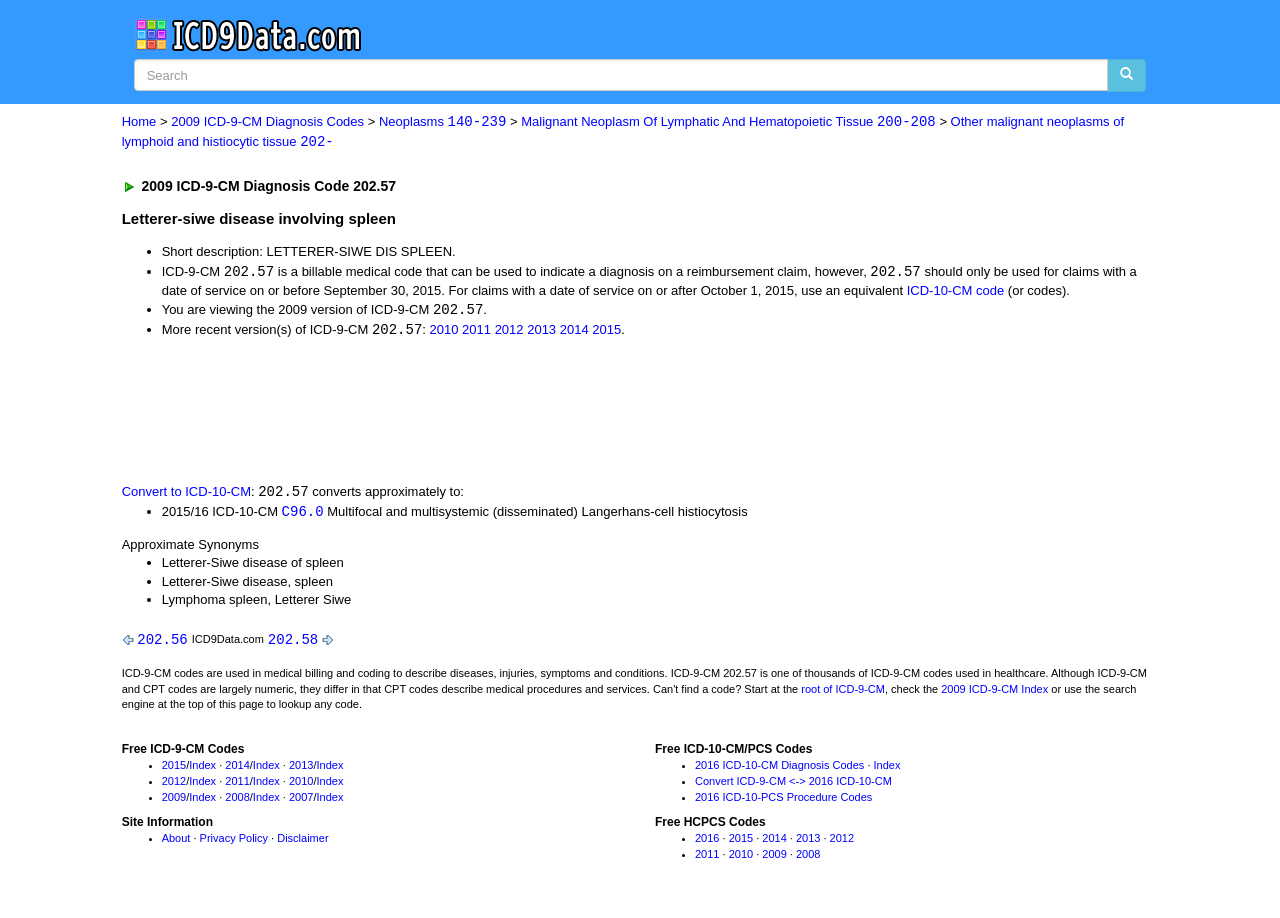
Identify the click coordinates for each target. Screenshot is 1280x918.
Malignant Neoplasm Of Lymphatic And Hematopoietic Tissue (728, 122)
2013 (541, 332)
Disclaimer (302, 843)
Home (139, 122)
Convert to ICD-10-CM (186, 494)
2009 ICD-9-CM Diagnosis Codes (267, 122)
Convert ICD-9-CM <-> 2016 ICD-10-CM (793, 785)
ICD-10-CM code (956, 291)
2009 (174, 801)
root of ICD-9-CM (843, 693)
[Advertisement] (479, 412)
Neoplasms (442, 122)
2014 (574, 332)
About (176, 843)
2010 (444, 332)
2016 (707, 843)
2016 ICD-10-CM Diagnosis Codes (779, 770)
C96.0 (303, 514)
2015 (606, 332)
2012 (509, 332)
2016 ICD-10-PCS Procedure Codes (783, 801)
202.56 (162, 643)
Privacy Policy (234, 843)
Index (202, 770)
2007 (301, 801)
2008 (237, 801)
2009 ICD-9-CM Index (994, 693)
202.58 (293, 643)
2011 (476, 332)
